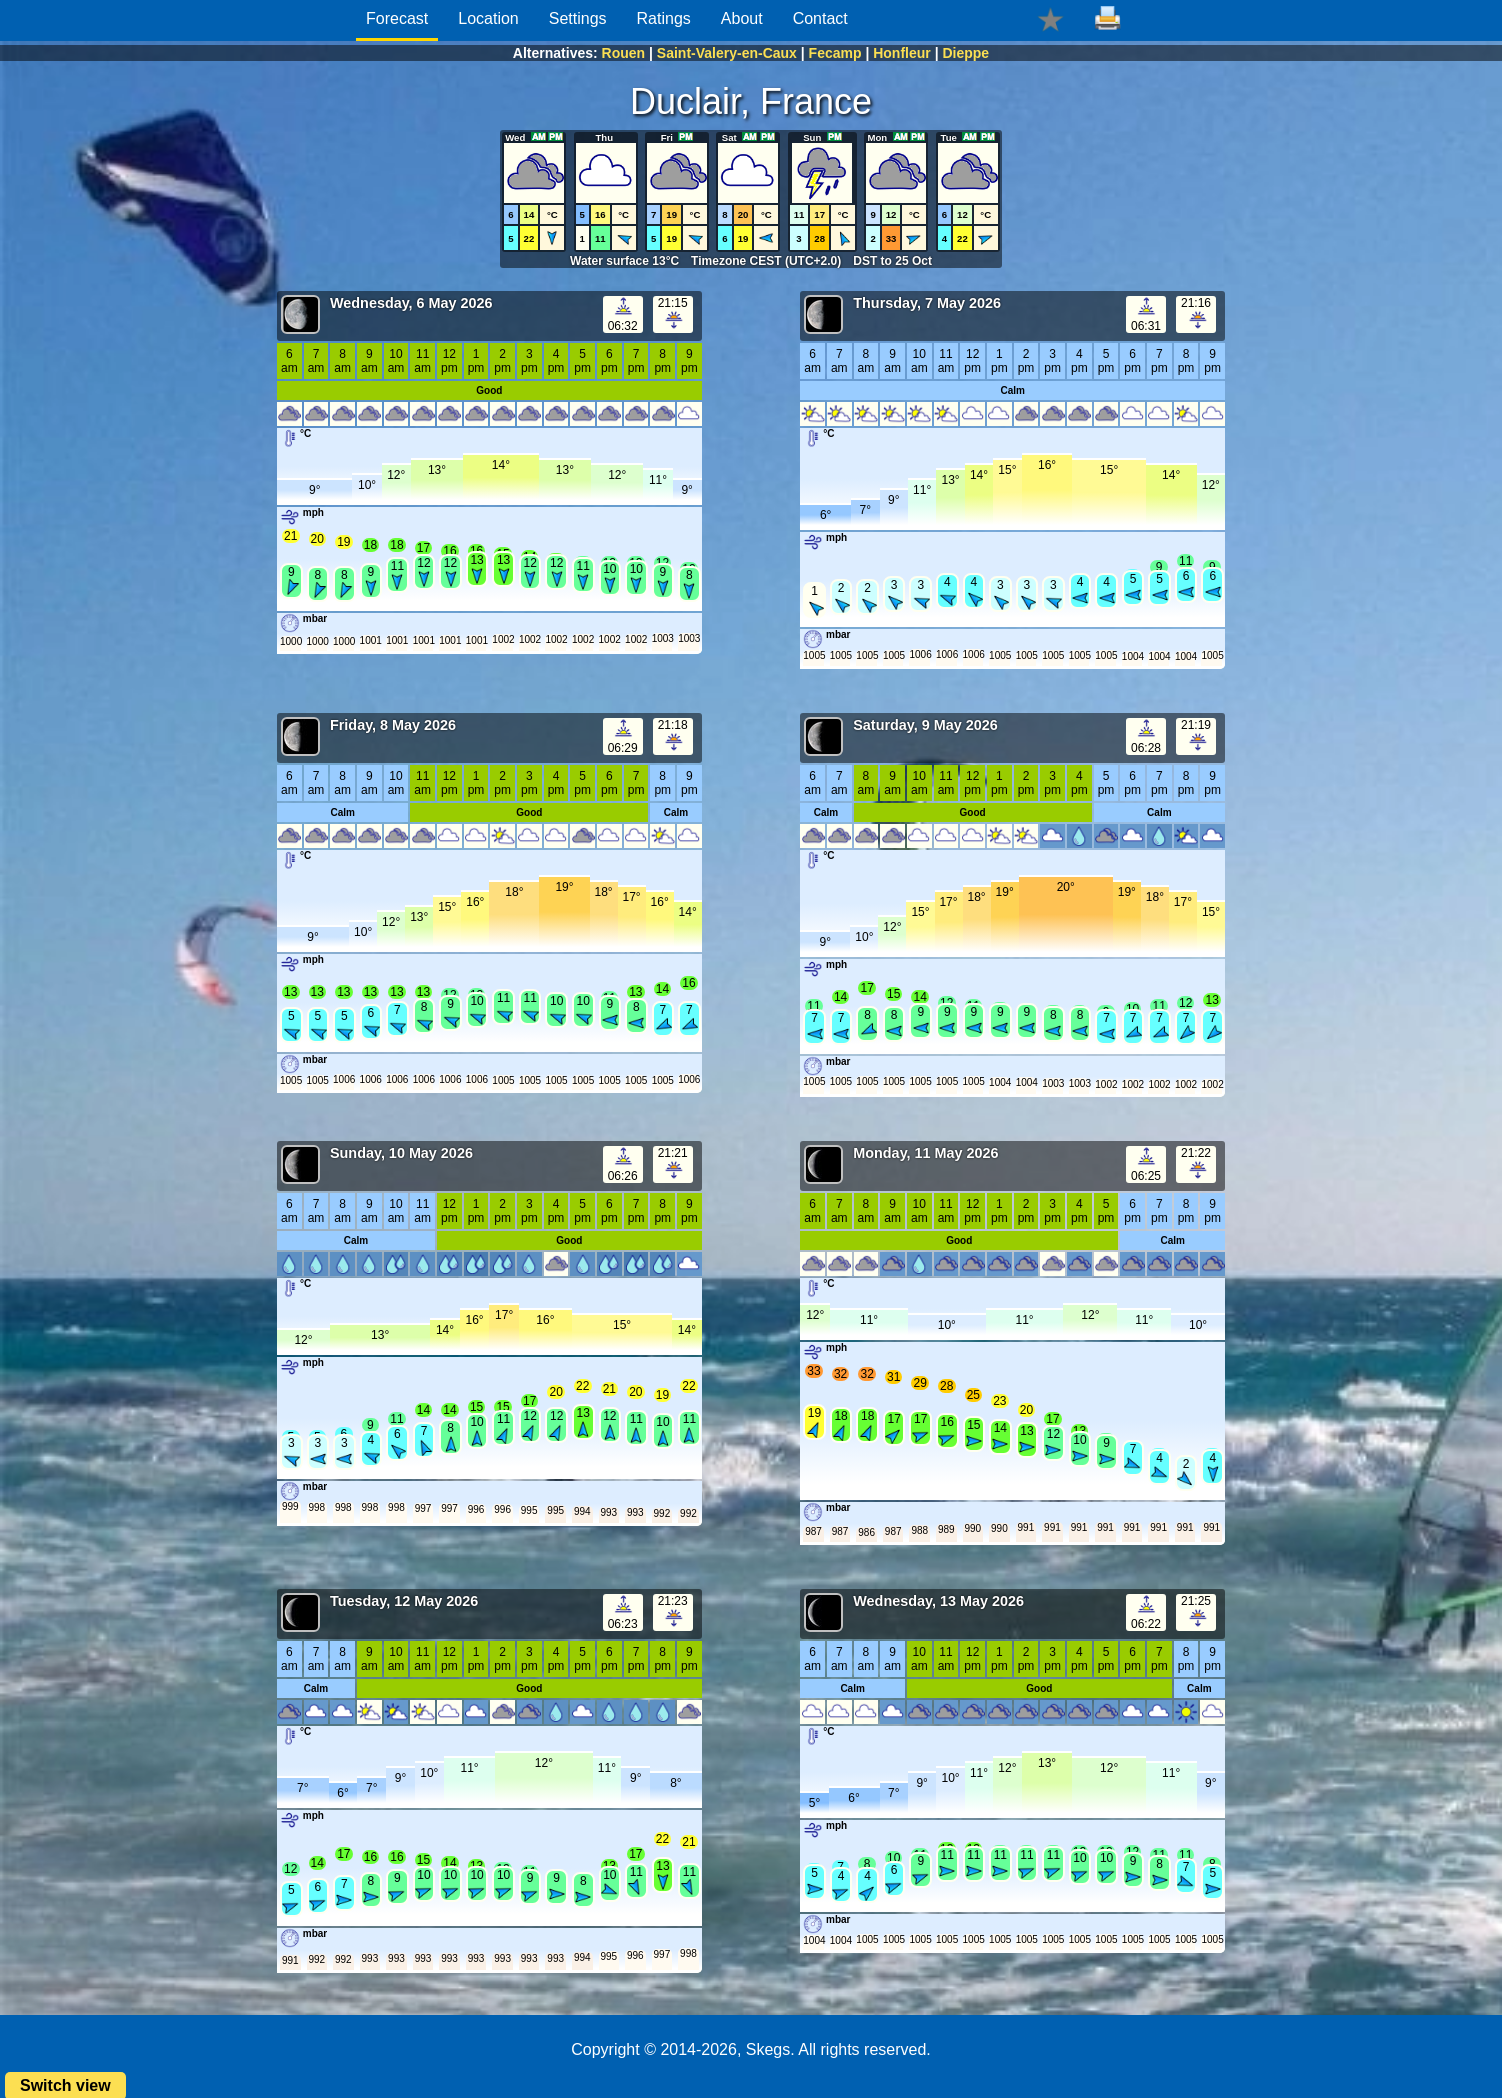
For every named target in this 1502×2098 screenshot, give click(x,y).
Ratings (664, 18)
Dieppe (965, 53)
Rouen (624, 53)
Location (488, 18)
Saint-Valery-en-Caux (727, 53)
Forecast (397, 18)
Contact (820, 18)
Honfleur (902, 53)
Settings (578, 18)
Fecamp (835, 53)
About (742, 18)
